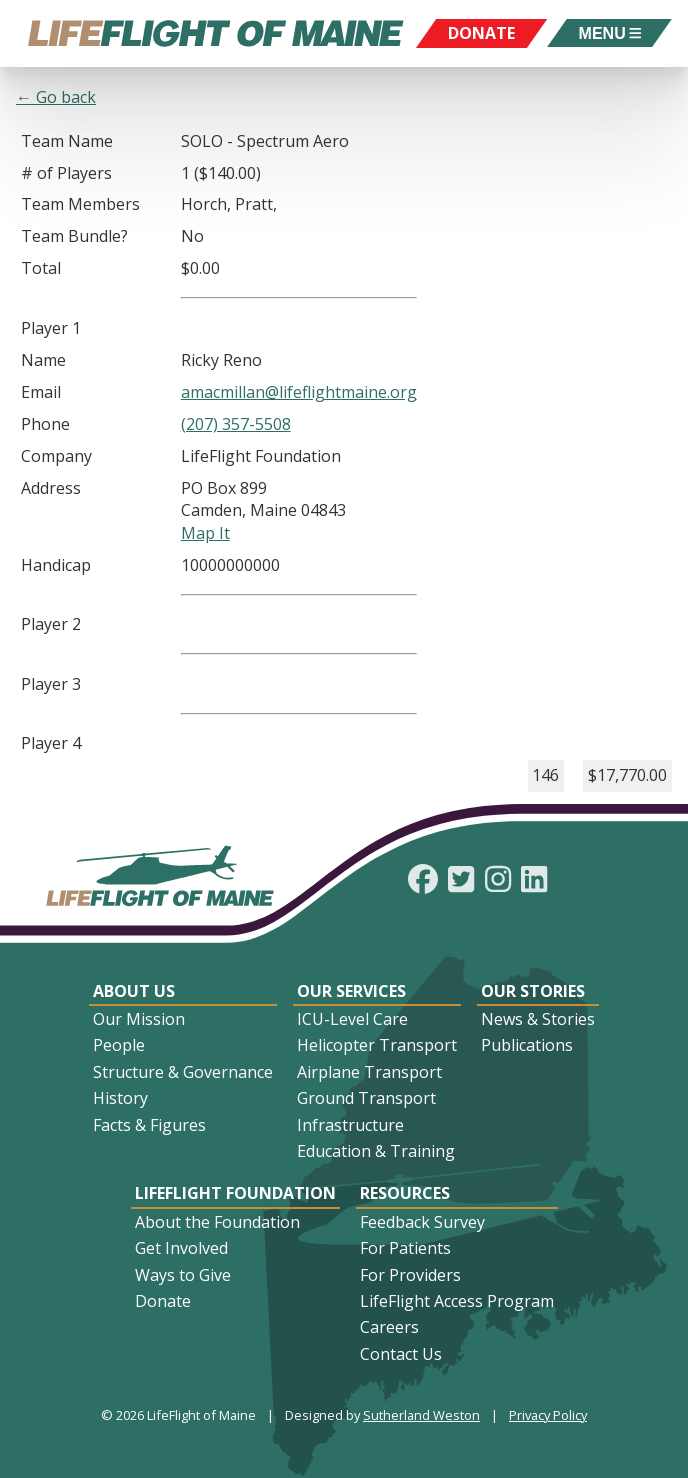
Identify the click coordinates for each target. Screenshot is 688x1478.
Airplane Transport (369, 1072)
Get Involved (181, 1248)
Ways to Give (183, 1275)
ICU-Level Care (352, 1019)
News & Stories (538, 1019)
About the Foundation (217, 1222)
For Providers (410, 1275)
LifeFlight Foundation (235, 1193)
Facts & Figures (149, 1125)
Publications (527, 1045)
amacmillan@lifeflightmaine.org (299, 392)
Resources (405, 1193)
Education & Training (376, 1151)
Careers (389, 1327)
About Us (134, 991)
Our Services (351, 991)
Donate (163, 1301)
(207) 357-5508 (236, 424)
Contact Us (401, 1354)
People (119, 1045)
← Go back (56, 97)
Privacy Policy (548, 1415)
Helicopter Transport (377, 1045)
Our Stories (533, 991)
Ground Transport (366, 1098)
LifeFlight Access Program (457, 1301)
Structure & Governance (183, 1072)
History (120, 1098)
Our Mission (139, 1019)
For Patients (405, 1248)
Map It (205, 533)
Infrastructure (350, 1125)
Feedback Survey (422, 1222)
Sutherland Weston (421, 1415)
